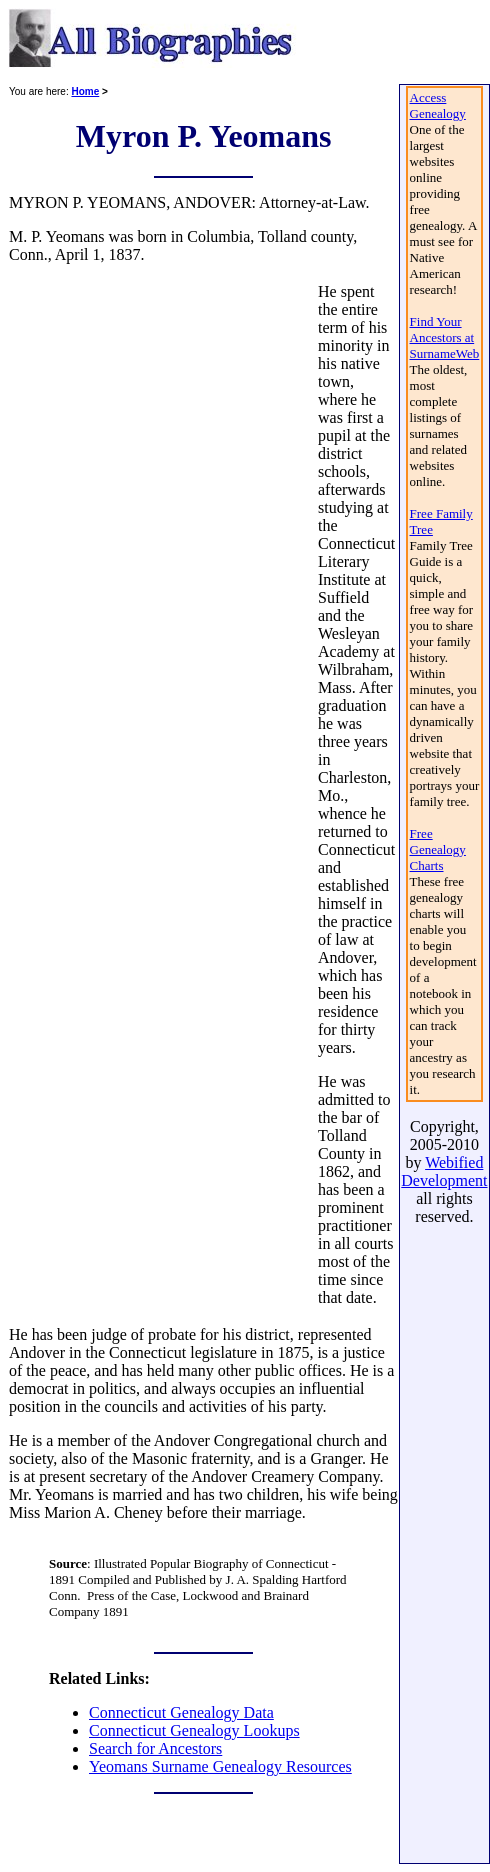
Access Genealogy (438, 105)
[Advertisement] (162, 795)
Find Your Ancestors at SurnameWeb (445, 337)
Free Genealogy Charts (438, 849)
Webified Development (444, 1171)
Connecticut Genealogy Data (181, 1712)
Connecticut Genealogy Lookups (194, 1730)
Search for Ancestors (155, 1748)
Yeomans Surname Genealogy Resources (220, 1766)
